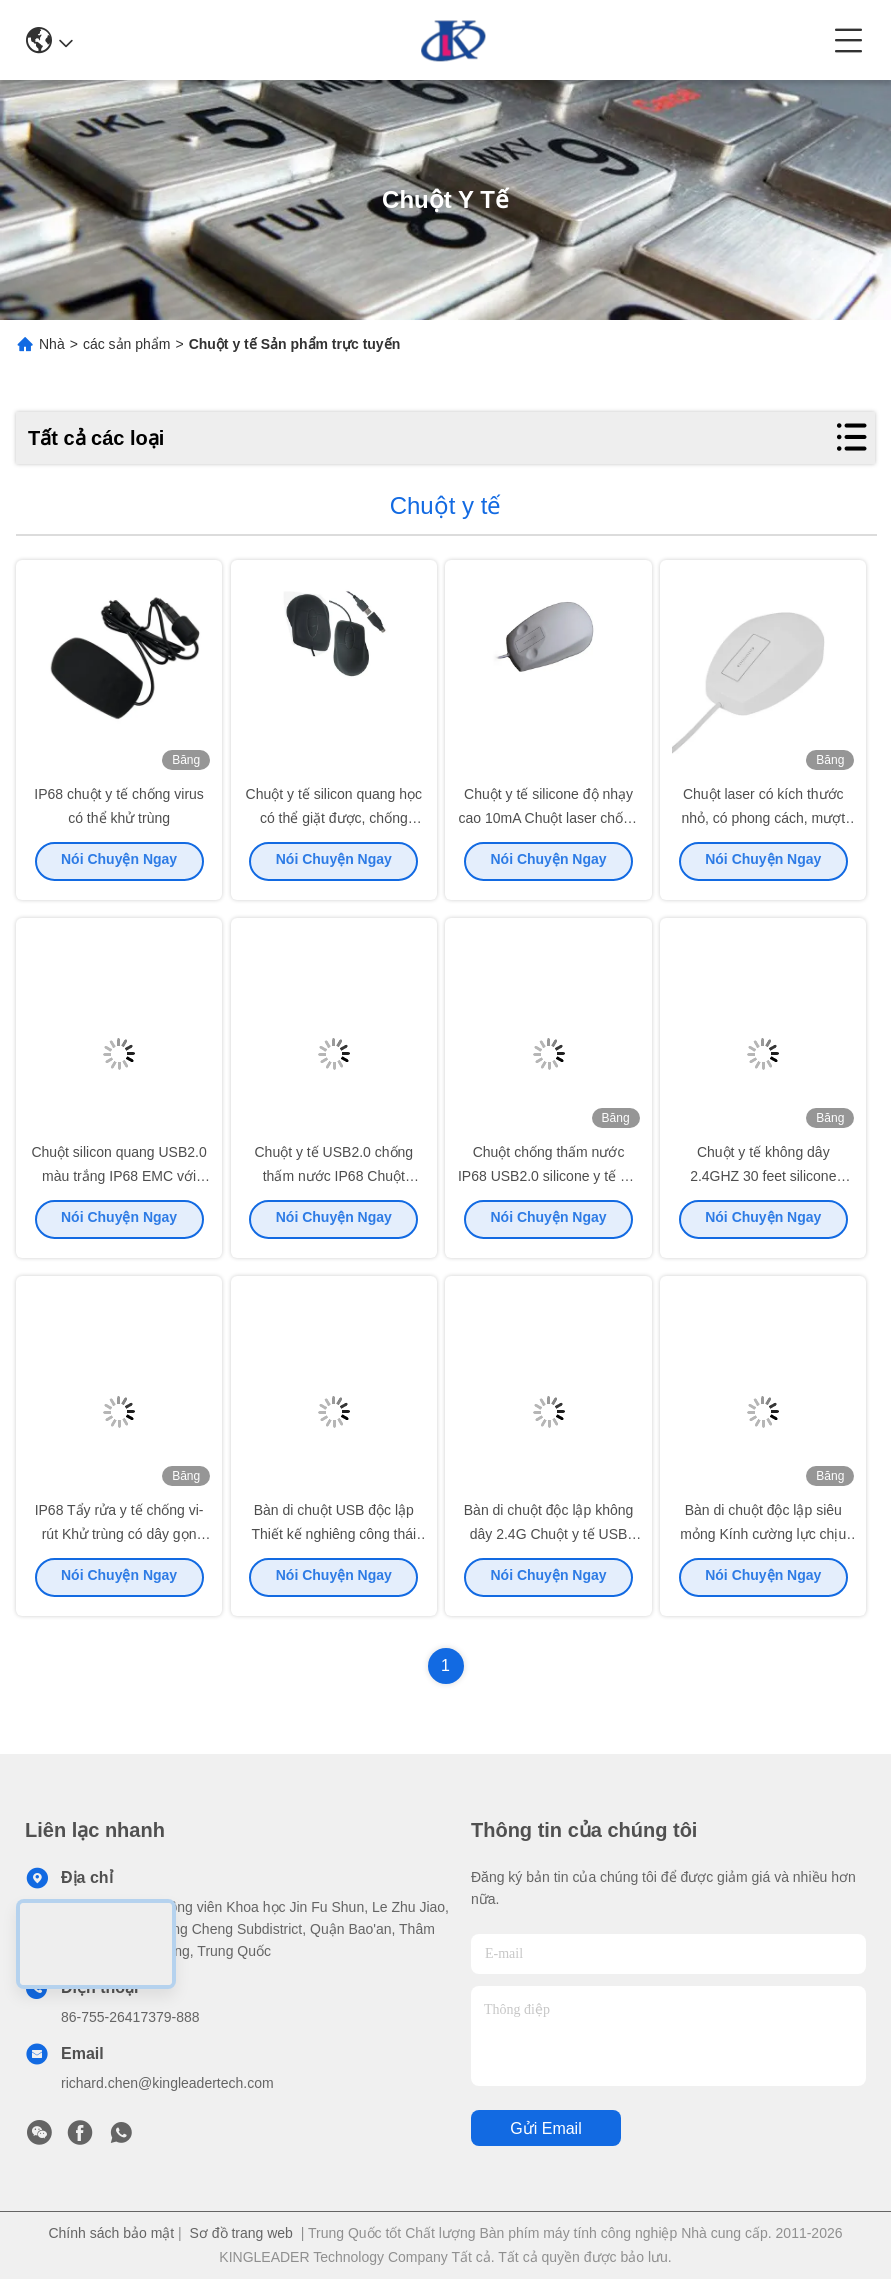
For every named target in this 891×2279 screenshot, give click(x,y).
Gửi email (545, 2128)
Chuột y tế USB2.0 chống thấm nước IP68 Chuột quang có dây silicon (333, 1182)
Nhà (52, 344)
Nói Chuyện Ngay (119, 867)
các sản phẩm (127, 344)
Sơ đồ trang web (241, 2233)
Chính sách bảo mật (111, 2233)
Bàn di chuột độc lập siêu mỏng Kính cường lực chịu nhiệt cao (763, 1540)
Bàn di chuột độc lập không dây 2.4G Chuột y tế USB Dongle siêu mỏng (549, 1540)
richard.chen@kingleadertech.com (167, 2083)
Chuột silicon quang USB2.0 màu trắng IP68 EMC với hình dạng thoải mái (118, 1182)
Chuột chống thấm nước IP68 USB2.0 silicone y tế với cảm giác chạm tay (548, 1182)
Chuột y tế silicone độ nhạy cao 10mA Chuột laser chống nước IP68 (548, 824)
